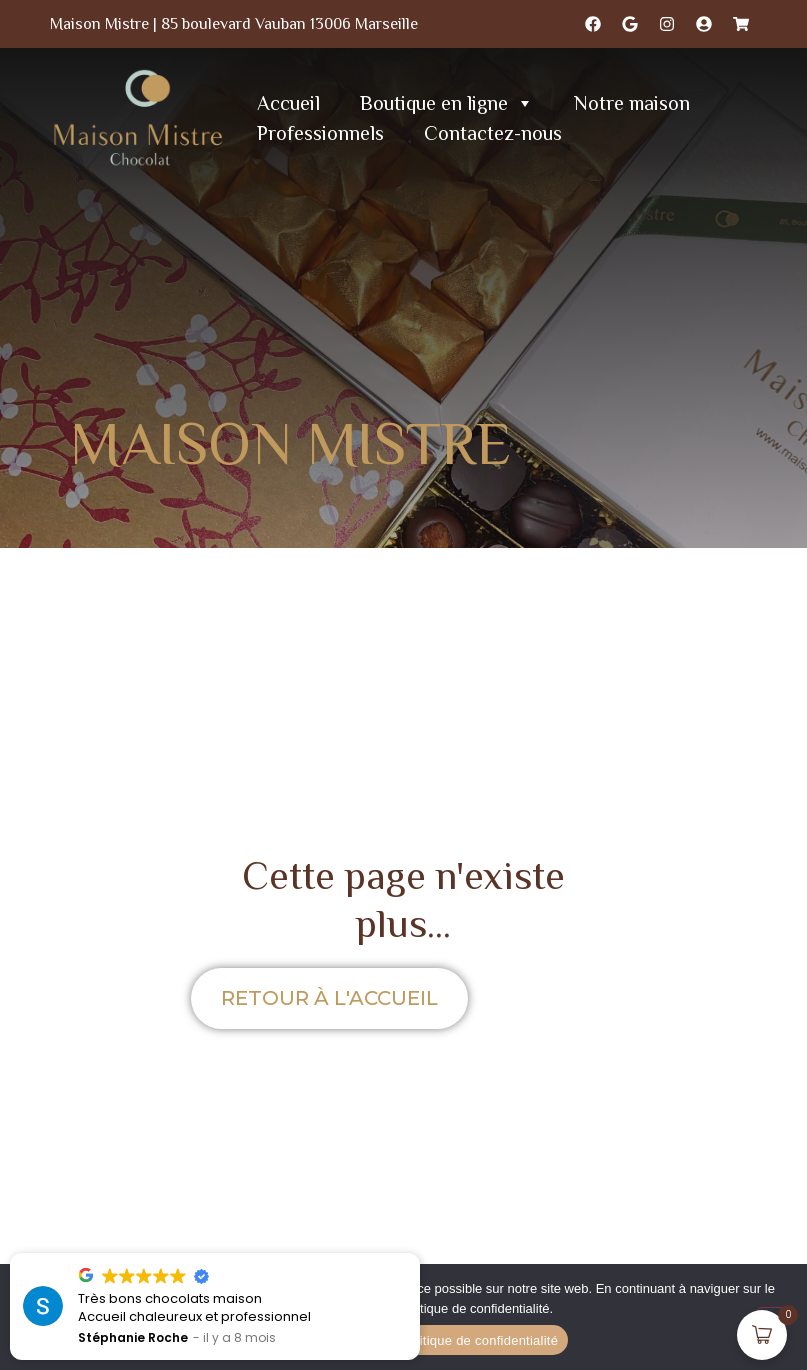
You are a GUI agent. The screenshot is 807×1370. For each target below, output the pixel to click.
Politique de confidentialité (479, 1340)
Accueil (288, 103)
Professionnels (320, 133)
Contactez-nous (493, 133)
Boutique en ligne (447, 103)
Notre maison (632, 103)
